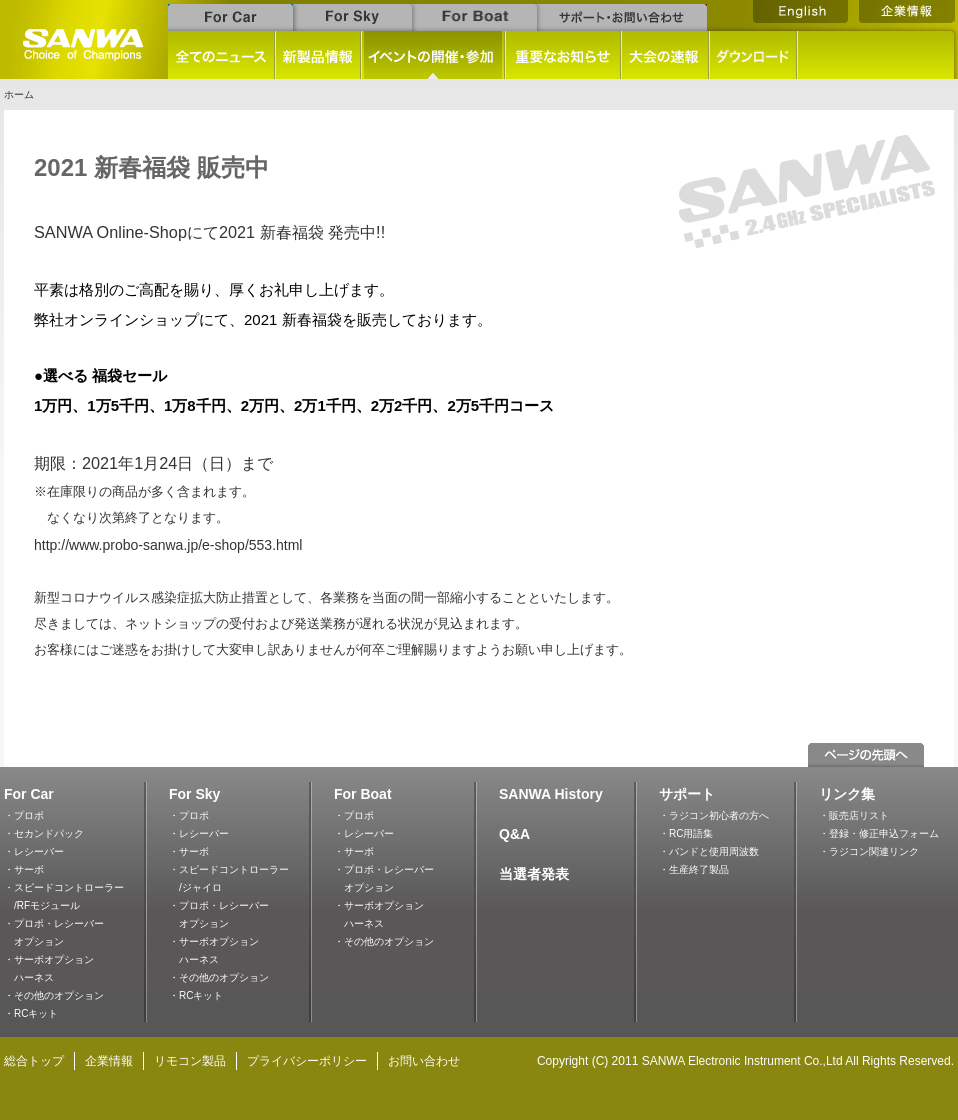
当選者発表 (534, 874)
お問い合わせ (424, 1061)
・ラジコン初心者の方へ (714, 815)
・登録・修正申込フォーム (879, 833)
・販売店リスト (854, 815)
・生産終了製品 (694, 869)
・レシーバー (34, 851)
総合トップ (34, 1061)
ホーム (19, 94)
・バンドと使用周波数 (709, 851)
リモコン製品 (190, 1061)
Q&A (514, 834)
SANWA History (551, 794)
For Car (29, 794)
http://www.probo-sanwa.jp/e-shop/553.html (168, 545)
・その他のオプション (54, 995)
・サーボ (24, 869)
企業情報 (109, 1061)
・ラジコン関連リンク (869, 851)
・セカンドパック (44, 833)
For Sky (194, 794)
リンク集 (847, 794)
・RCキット (31, 1013)
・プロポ (24, 815)
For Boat (363, 794)
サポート (687, 794)
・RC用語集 (686, 833)
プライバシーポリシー (307, 1061)
